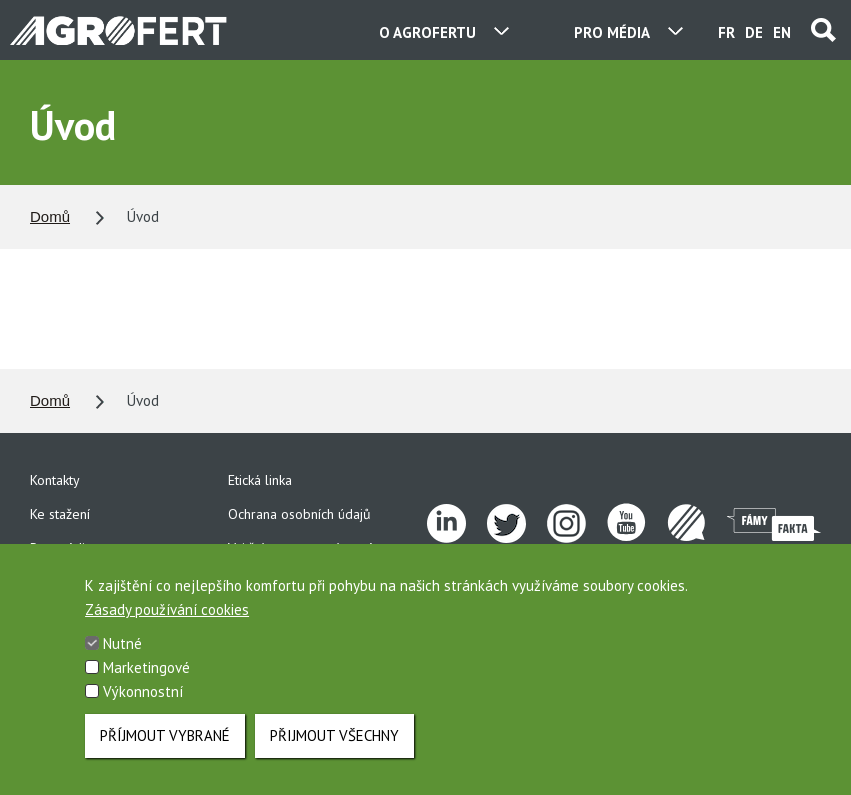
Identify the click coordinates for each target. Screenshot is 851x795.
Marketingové (146, 680)
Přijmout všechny (334, 748)
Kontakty (55, 480)
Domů (50, 216)
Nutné (122, 656)
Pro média (61, 548)
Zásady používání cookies (167, 622)
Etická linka (260, 480)
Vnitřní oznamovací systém (306, 548)
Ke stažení (60, 514)
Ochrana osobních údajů (299, 514)
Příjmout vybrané (165, 748)
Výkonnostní (143, 704)
